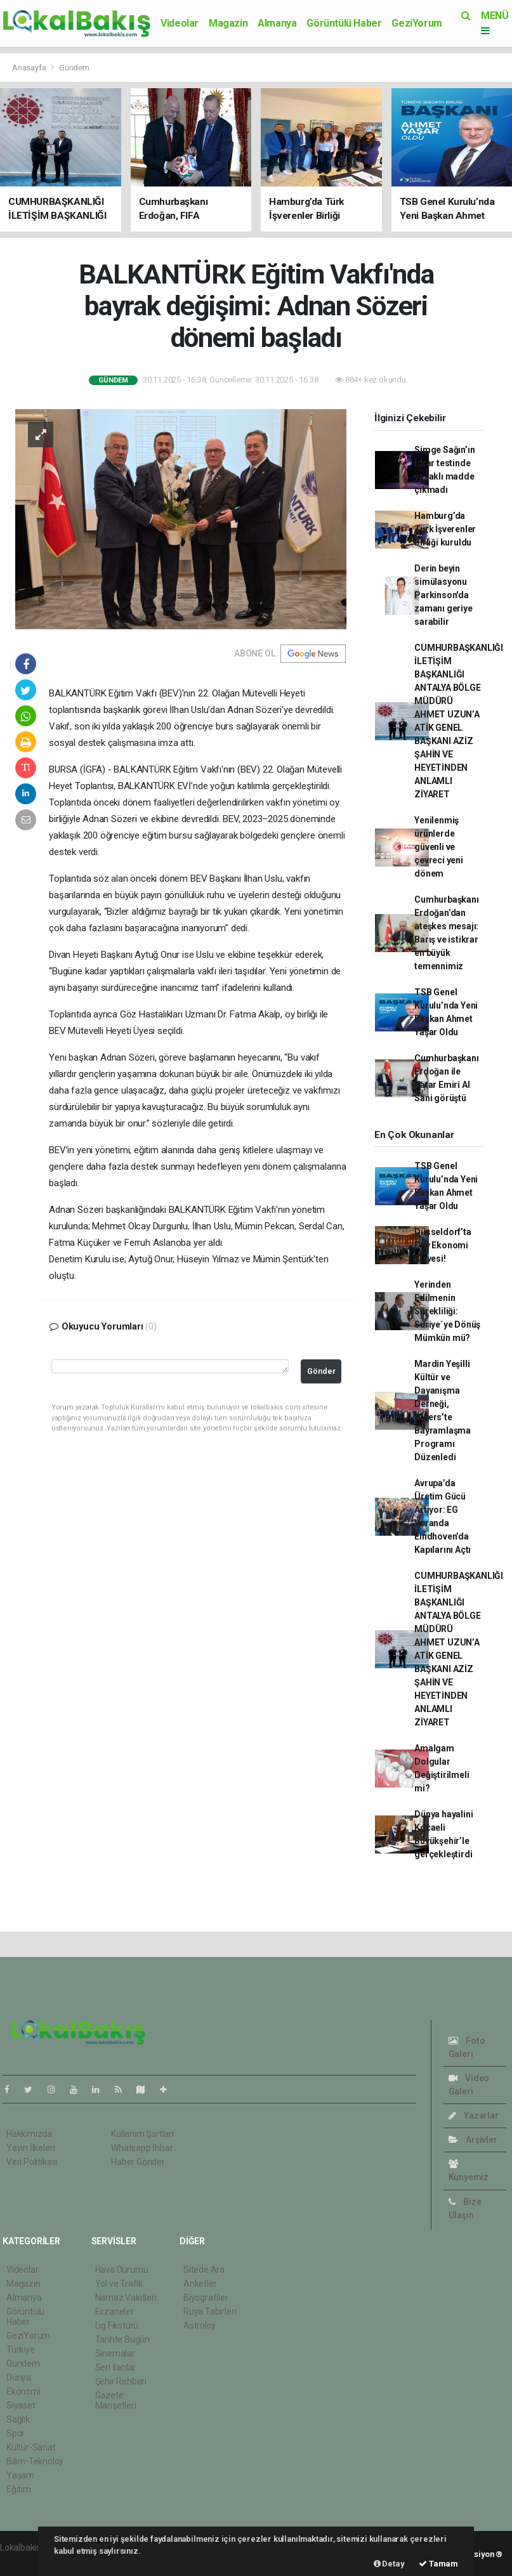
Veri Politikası (32, 2162)
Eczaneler (114, 2311)
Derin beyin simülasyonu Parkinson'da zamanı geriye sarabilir (443, 595)
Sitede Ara (204, 2270)
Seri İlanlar (115, 2367)
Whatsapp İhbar (142, 2148)
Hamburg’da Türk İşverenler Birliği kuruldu (445, 529)
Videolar (180, 23)
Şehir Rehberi (121, 2381)
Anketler (199, 2284)
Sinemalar (115, 2353)
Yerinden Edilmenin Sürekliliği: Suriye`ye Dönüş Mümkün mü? (447, 1311)
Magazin (228, 23)
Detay (389, 2563)
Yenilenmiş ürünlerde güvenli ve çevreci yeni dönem (438, 847)
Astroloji (199, 2325)
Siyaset (21, 2405)
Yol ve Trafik (119, 2284)
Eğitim (18, 2489)
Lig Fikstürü (117, 2325)
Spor (15, 2433)
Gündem (74, 67)
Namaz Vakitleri (126, 2297)
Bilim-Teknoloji (34, 2461)
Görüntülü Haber (343, 23)
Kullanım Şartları (142, 2134)
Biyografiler (205, 2297)
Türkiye (20, 2349)
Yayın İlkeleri (30, 2148)
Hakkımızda (29, 2134)
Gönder (321, 1371)
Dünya (18, 2377)
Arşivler (473, 2140)
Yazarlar (474, 2115)
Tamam (438, 2563)
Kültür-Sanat (31, 2447)
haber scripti (24, 2561)
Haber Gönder (138, 2162)
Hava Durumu (121, 2270)
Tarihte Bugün (122, 2339)
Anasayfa (30, 67)
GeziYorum (416, 23)
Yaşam (20, 2475)
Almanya (277, 23)
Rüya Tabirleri (209, 2311)
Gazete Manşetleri (115, 2400)
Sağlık (18, 2419)
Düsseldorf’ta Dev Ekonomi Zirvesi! (442, 1245)
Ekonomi (23, 2391)
